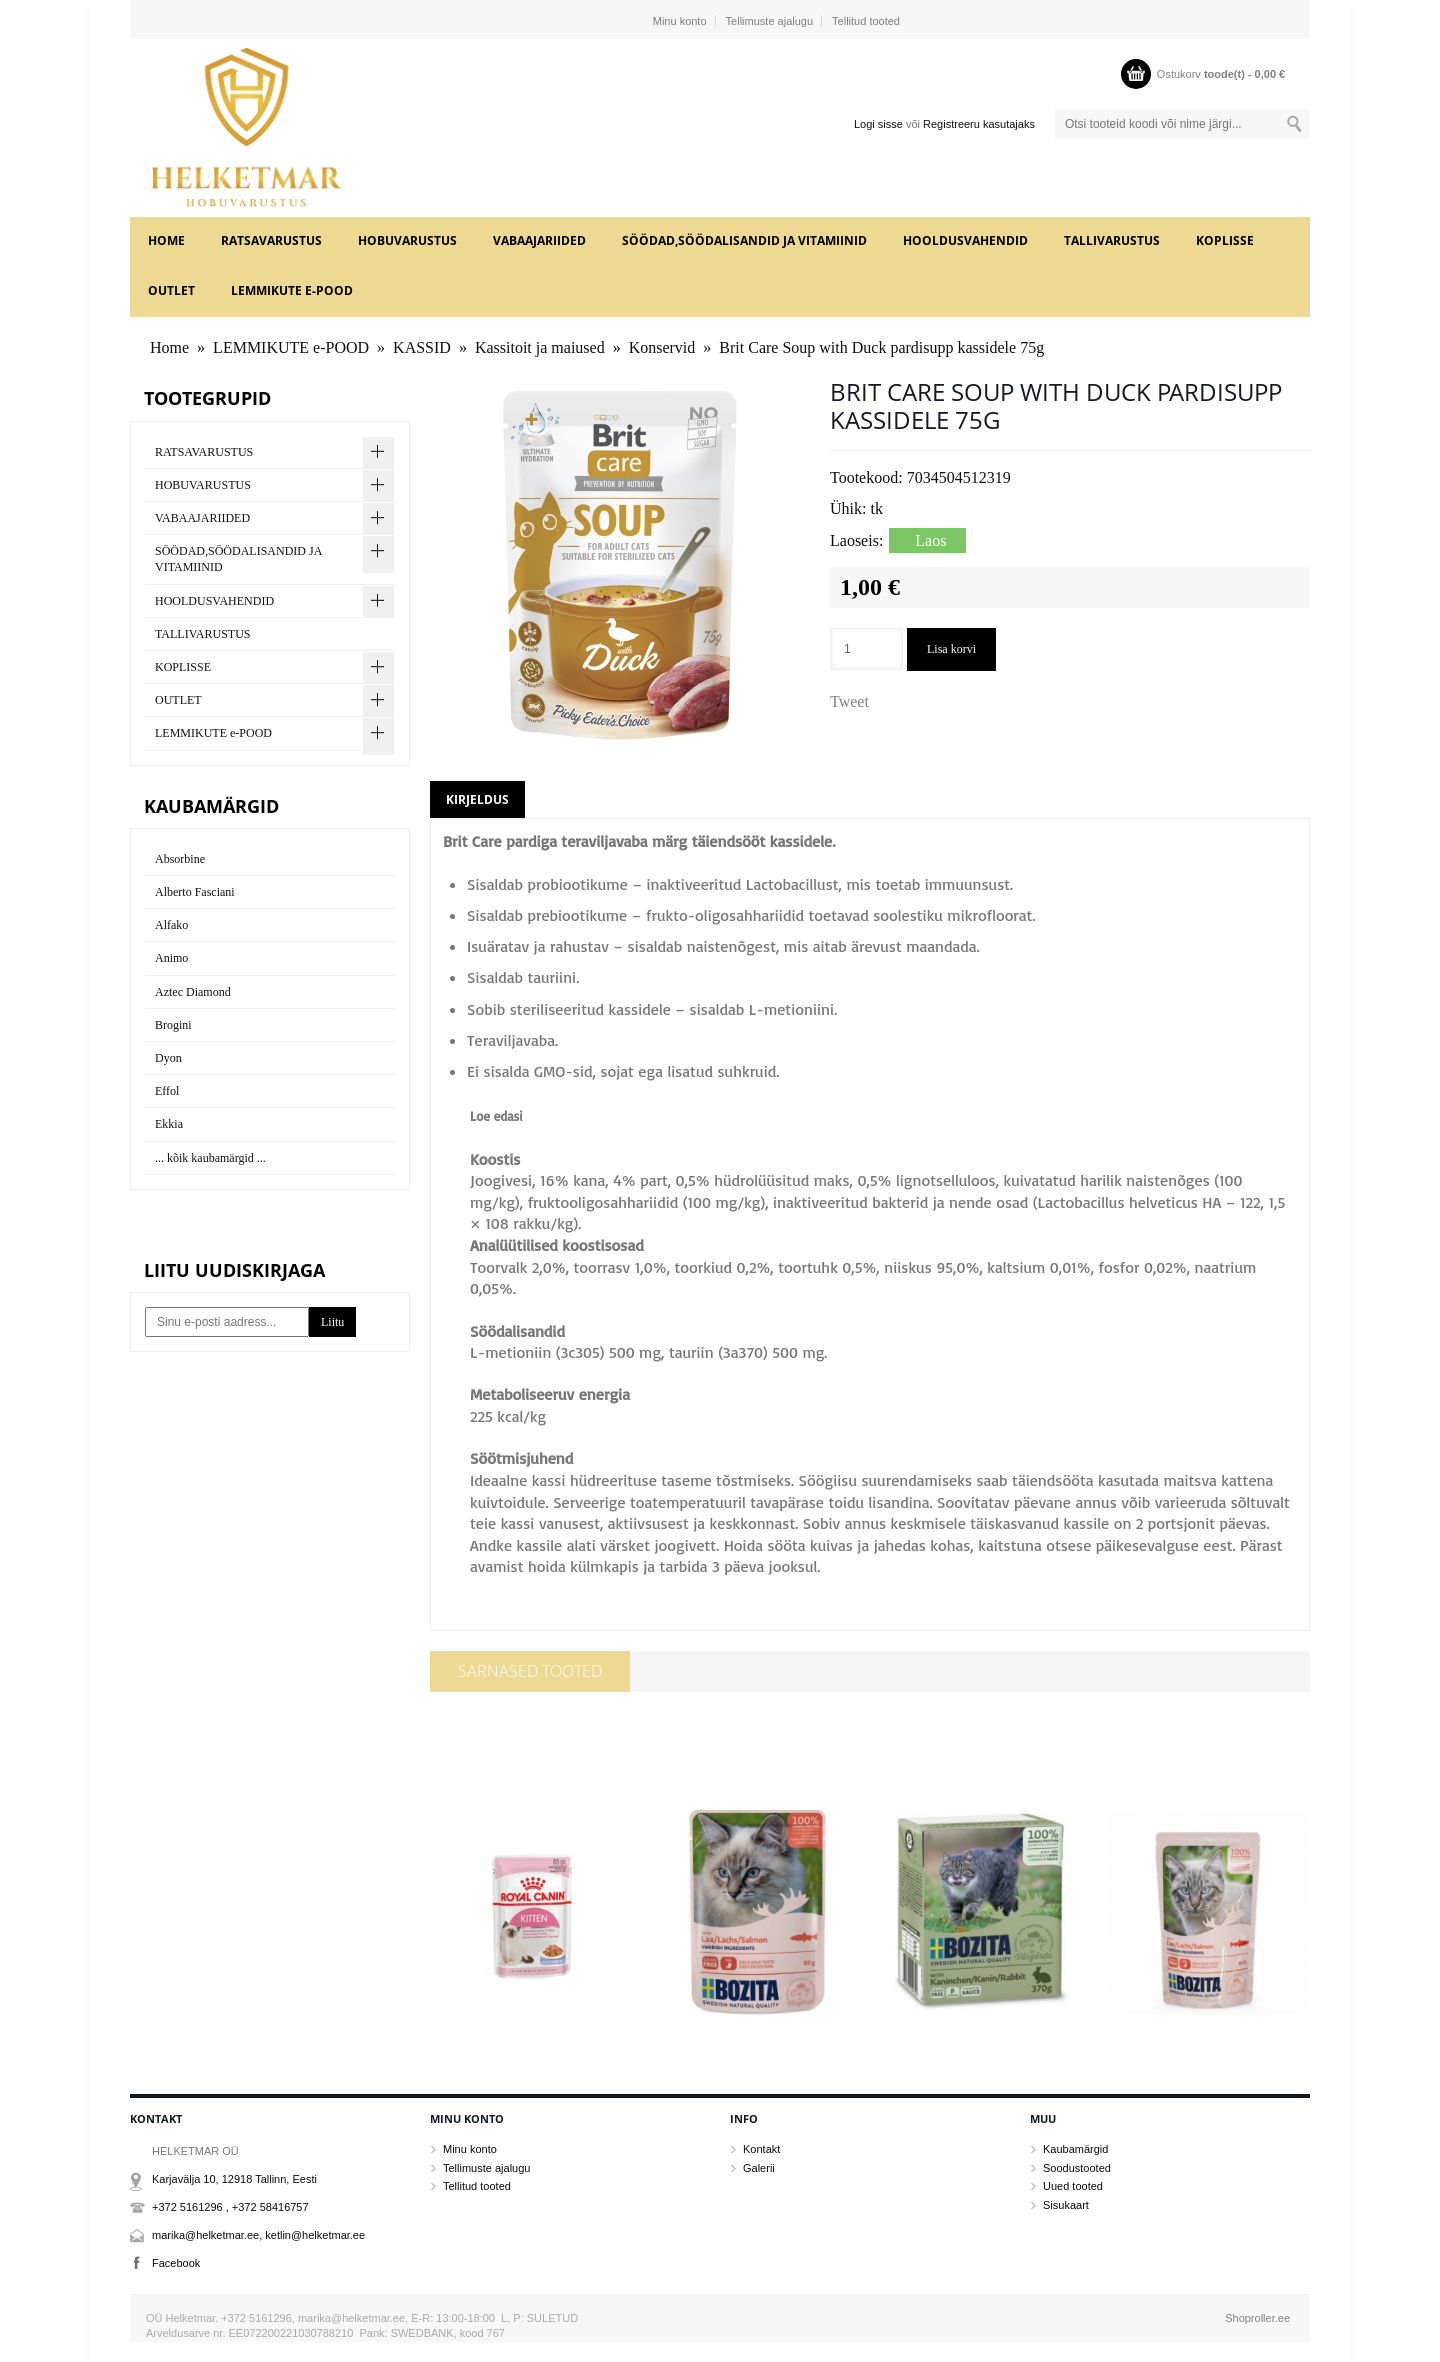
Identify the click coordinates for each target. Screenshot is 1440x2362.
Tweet (849, 701)
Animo (171, 958)
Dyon (168, 1058)
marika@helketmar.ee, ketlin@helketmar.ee (258, 2235)
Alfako (171, 925)
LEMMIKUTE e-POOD (292, 290)
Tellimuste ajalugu (769, 21)
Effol (167, 1091)
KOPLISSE (1225, 240)
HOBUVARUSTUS (407, 240)
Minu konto (680, 21)
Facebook (176, 2263)
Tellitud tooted (866, 21)
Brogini (173, 1025)
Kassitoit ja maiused (540, 347)
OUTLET (171, 290)
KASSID (422, 347)
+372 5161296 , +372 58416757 (230, 2207)
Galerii (759, 2168)
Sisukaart (1066, 2205)
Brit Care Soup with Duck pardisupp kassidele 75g (881, 347)
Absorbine (180, 859)
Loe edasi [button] (496, 1116)
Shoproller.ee (1257, 2318)
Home (166, 240)
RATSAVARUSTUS (271, 240)
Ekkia (169, 1124)
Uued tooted (1073, 2186)
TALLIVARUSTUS (1112, 240)
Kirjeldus (477, 799)
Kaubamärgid (1075, 2149)
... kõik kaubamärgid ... (210, 1158)
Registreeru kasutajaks (979, 124)
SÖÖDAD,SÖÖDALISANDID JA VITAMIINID (744, 240)
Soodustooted (1077, 2168)
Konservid (662, 347)
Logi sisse (878, 124)
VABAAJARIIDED (539, 240)
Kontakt (761, 2149)
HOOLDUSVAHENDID (965, 240)
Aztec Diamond (193, 992)
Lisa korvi (951, 649)
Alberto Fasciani (195, 892)
